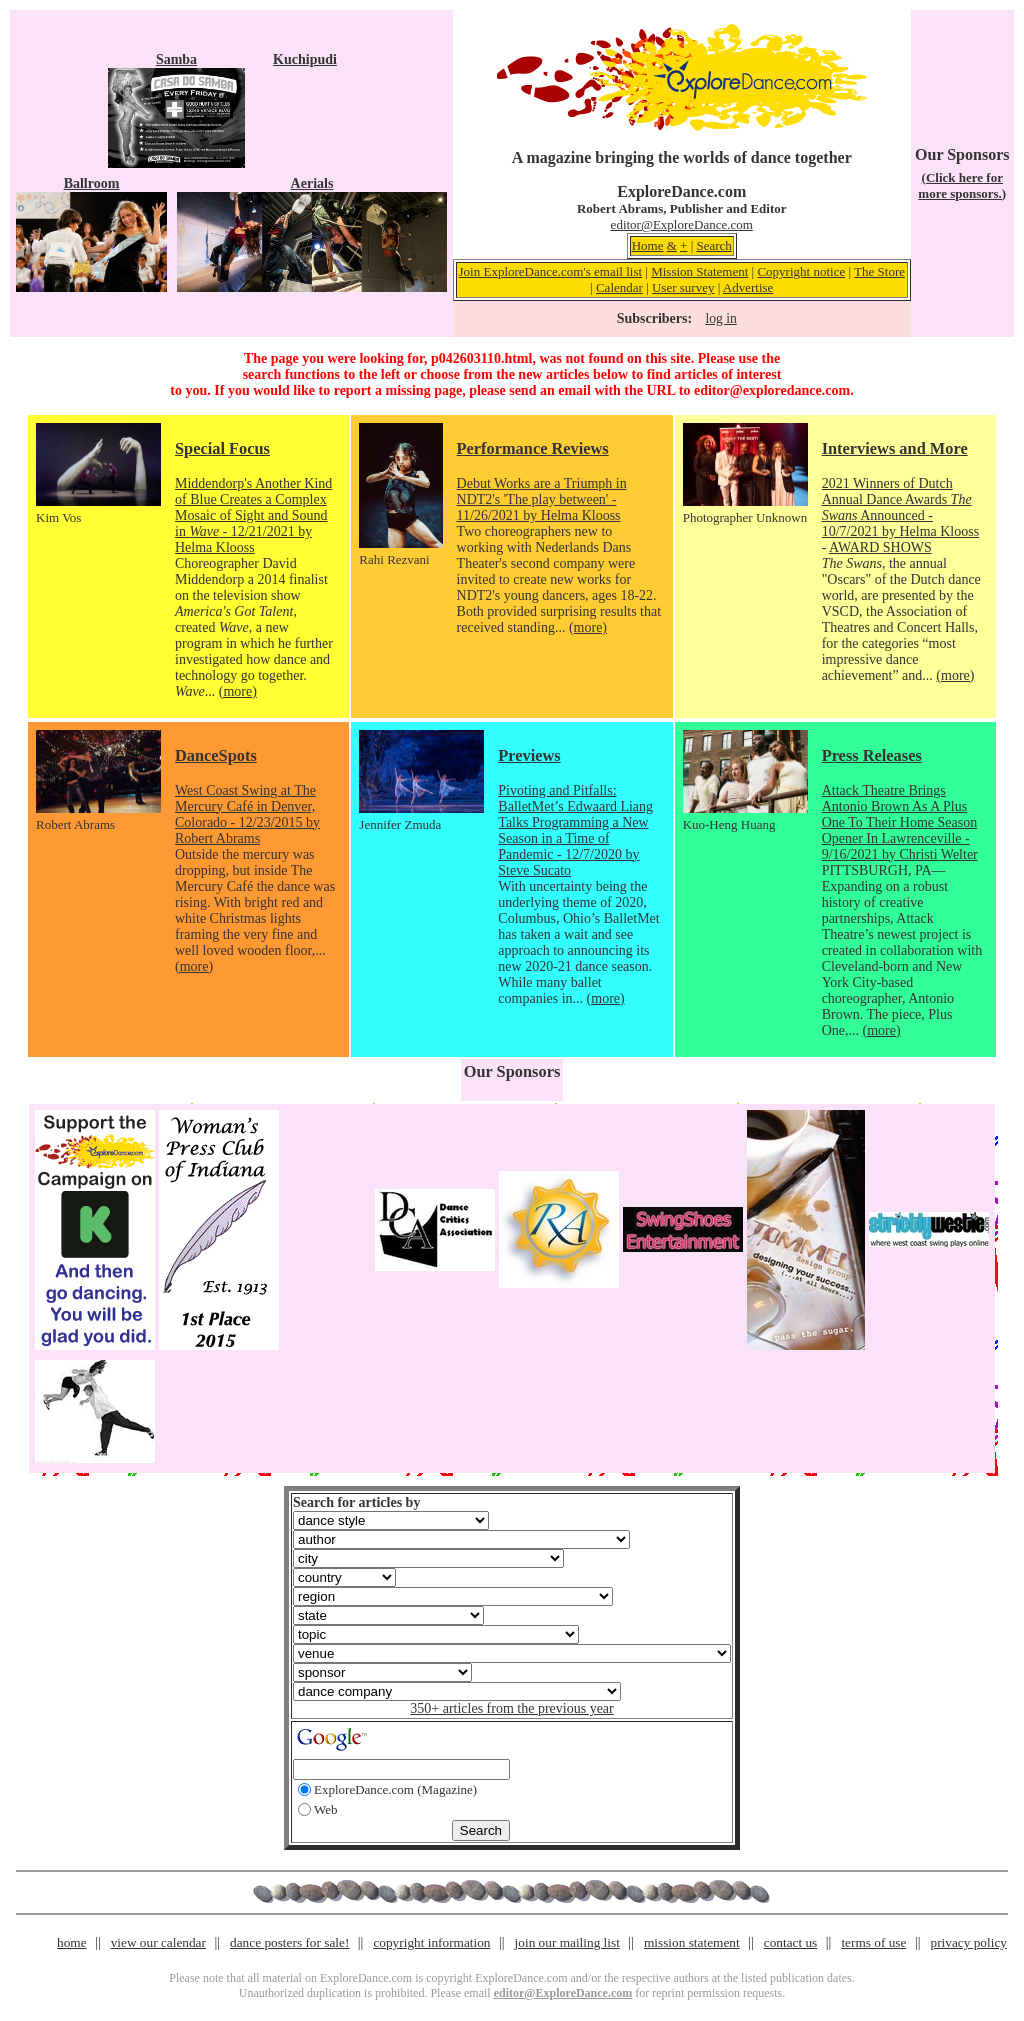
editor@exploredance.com (772, 390)
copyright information (431, 1942)
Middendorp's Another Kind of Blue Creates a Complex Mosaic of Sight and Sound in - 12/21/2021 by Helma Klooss (253, 515)
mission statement (692, 1942)
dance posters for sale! (289, 1942)
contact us (791, 1942)
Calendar (619, 287)
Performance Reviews (533, 448)
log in (720, 318)
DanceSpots (216, 755)
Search (713, 245)
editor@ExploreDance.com (682, 224)
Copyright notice (801, 271)
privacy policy (969, 1942)
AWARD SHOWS (880, 547)
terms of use (873, 1942)
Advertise (748, 287)
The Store (879, 271)
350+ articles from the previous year (511, 1708)
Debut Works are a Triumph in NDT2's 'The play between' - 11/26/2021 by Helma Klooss (542, 499)
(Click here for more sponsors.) (962, 185)
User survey (683, 287)
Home (648, 245)
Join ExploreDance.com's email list (551, 271)
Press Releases (872, 755)
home (72, 1942)
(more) (238, 691)
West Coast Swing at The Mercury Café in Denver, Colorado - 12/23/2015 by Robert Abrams (247, 814)
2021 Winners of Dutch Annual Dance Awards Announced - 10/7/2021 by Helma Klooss (901, 507)
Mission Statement (699, 271)
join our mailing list (567, 1942)
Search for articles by (356, 1502)
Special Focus (222, 448)
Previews (529, 755)
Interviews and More (895, 448)
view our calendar (158, 1942)
